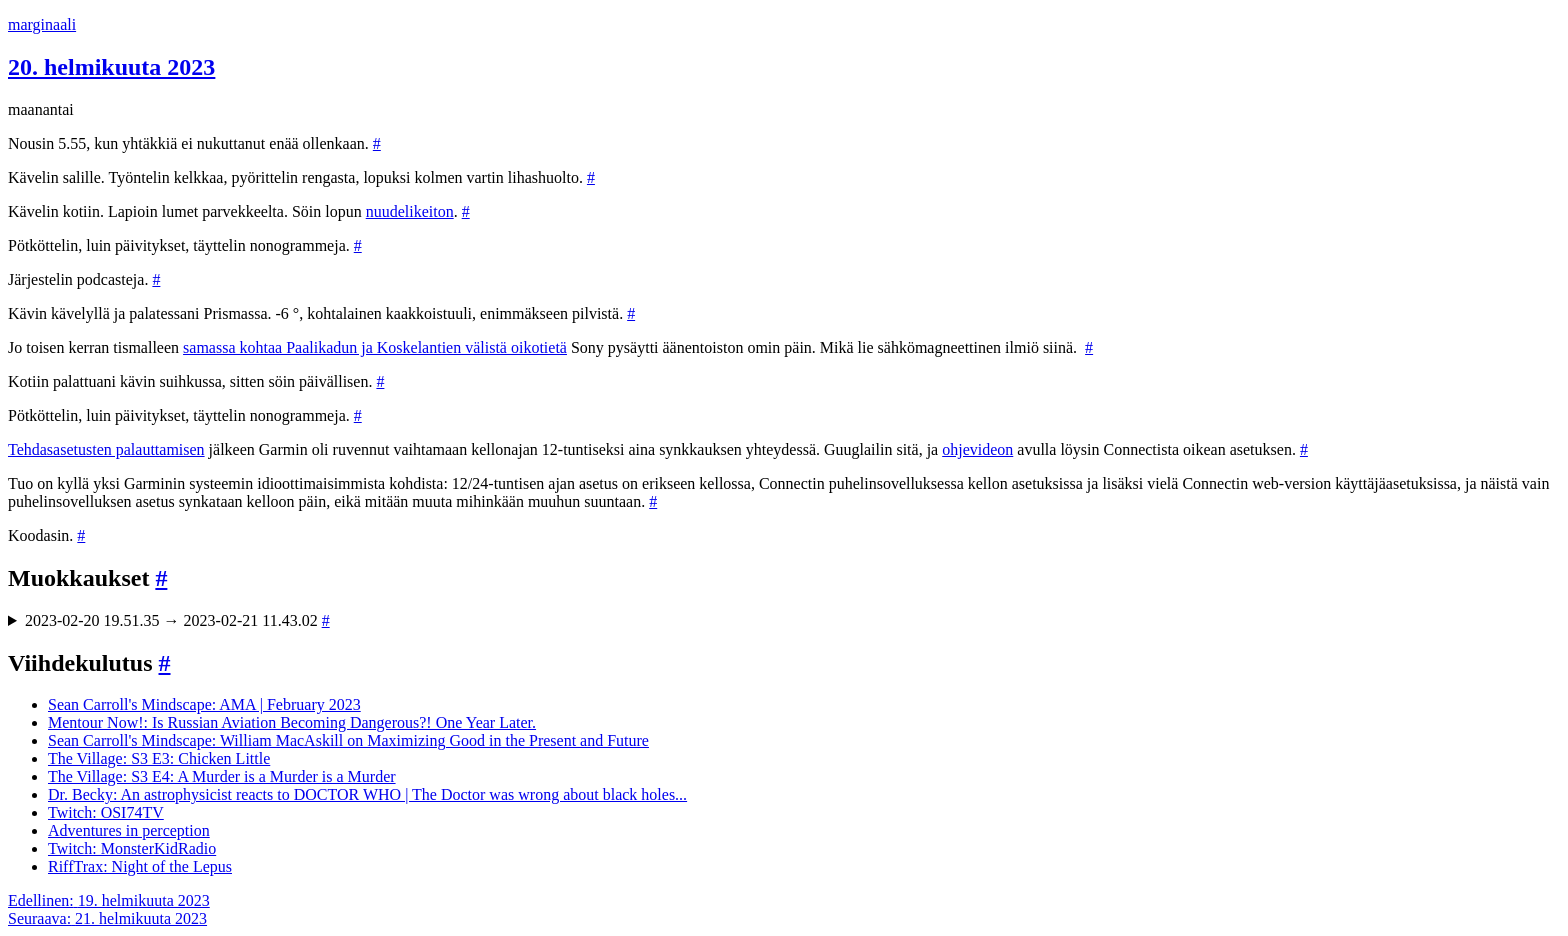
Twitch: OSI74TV (106, 812)
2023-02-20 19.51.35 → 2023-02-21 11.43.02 (177, 620)
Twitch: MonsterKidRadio (132, 848)
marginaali (42, 24)
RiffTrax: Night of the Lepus (140, 866)
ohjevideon (977, 449)
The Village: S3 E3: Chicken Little (159, 758)
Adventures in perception (129, 830)
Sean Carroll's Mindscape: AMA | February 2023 (204, 704)
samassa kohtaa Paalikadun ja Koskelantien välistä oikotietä (375, 347)
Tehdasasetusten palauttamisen (106, 449)
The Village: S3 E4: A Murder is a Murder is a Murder (222, 776)
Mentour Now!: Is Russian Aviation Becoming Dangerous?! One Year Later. (292, 722)
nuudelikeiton (410, 211)
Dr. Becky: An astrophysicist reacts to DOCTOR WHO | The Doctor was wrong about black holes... (367, 794)
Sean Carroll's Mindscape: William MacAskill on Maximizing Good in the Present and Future (348, 740)
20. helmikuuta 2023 (111, 67)
